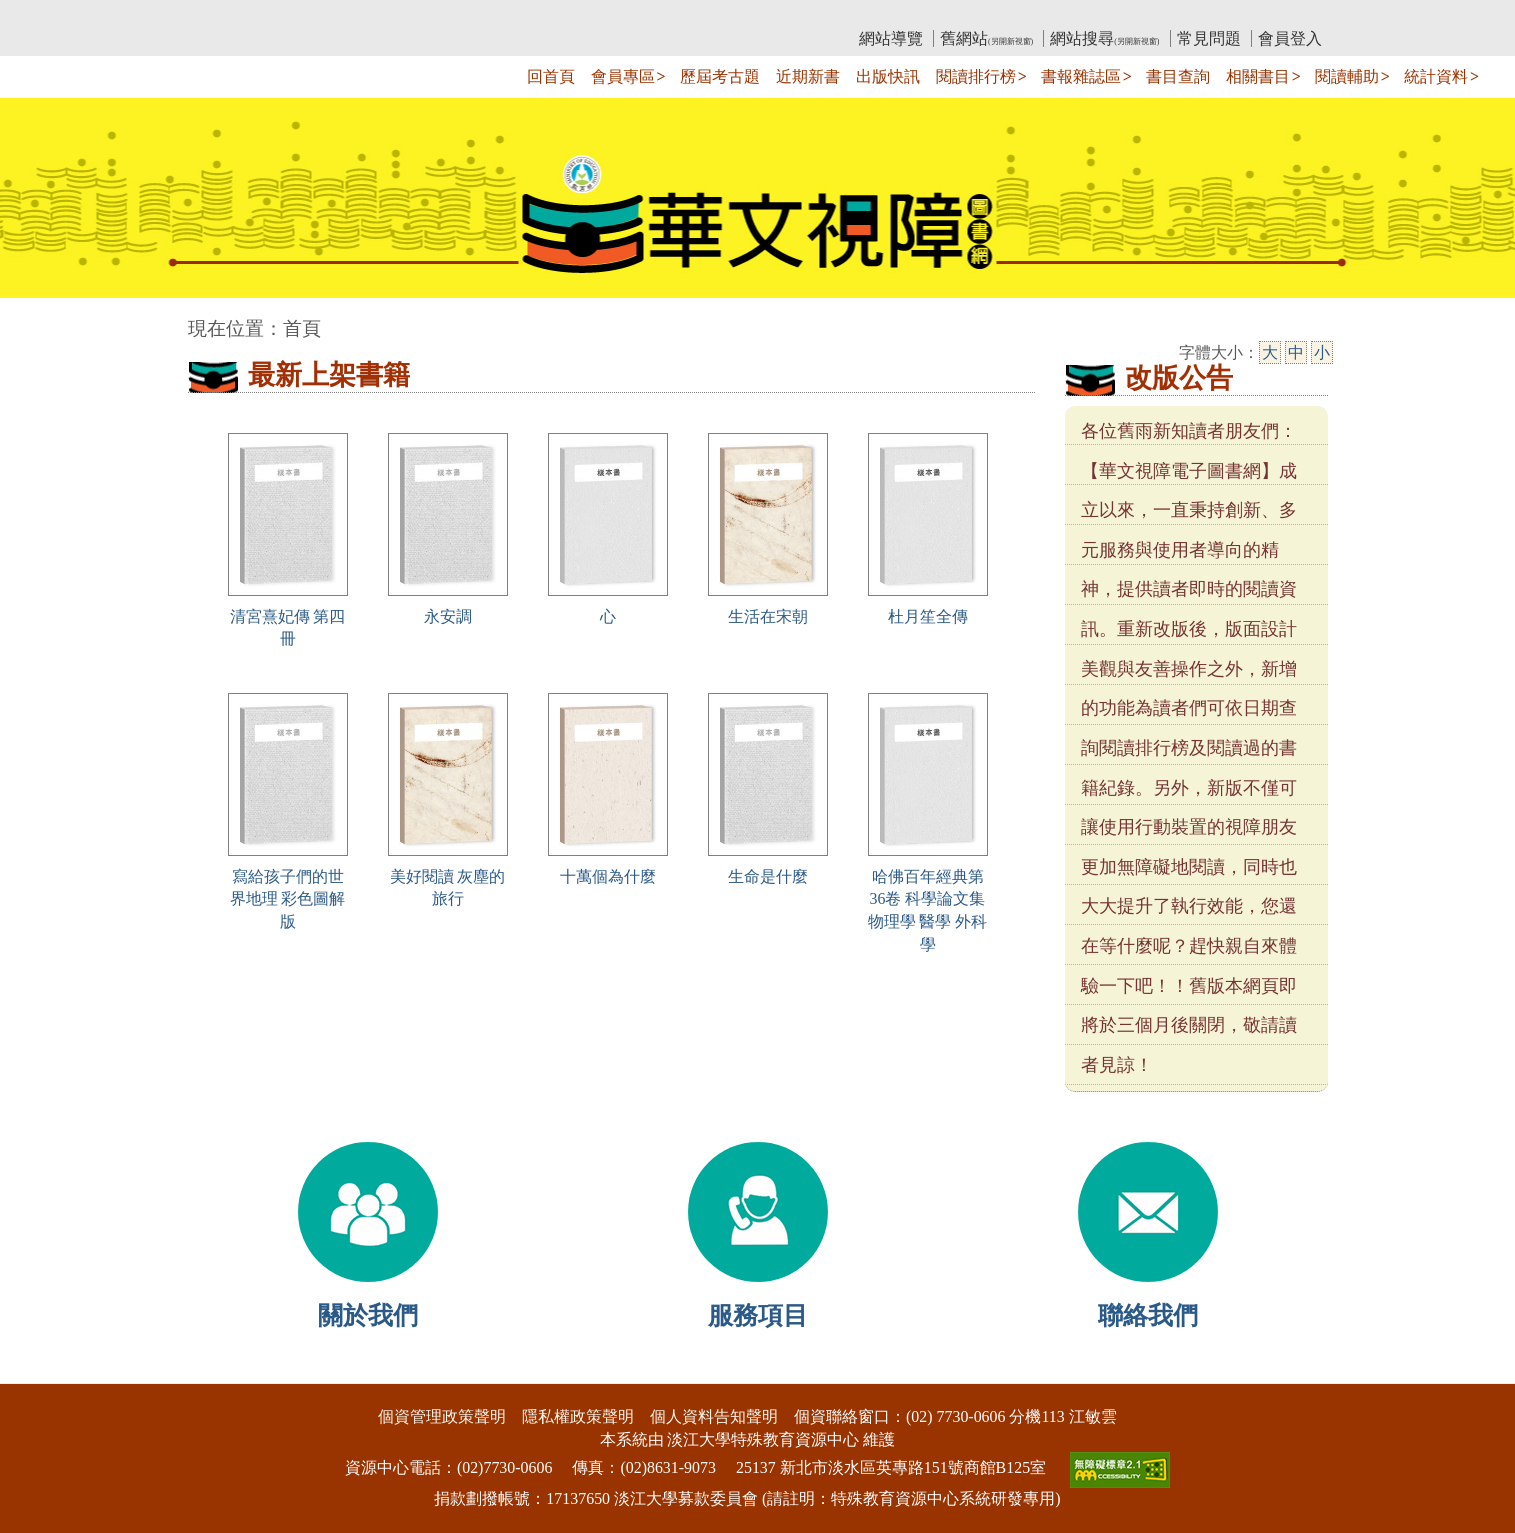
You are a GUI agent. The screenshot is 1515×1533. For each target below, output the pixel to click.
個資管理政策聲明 (442, 1416)
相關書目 (1258, 76)
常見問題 (1209, 38)
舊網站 (986, 38)
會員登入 (1290, 38)
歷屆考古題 (720, 76)
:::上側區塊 (226, 15)
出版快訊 (888, 76)
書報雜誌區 (1081, 76)
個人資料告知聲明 (714, 1416)
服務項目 (758, 1315)
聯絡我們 (1148, 1315)
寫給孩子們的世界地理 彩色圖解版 (288, 899)
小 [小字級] (1322, 352)
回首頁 (551, 76)
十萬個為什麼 (608, 876)
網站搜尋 (1104, 38)
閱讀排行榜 (976, 76)
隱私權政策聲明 (578, 1416)
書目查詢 (1178, 76)
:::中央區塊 (38, 318)
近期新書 (808, 76)
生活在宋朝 (768, 616)
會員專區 (623, 76)
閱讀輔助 (1347, 76)
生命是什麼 (768, 876)
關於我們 (368, 1315)
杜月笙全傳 (928, 616)
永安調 (448, 616)
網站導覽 (891, 38)
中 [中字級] (1296, 352)
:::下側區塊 (38, 1370)
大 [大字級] (1270, 352)
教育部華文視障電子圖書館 (365, 15)
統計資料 (1436, 76)
